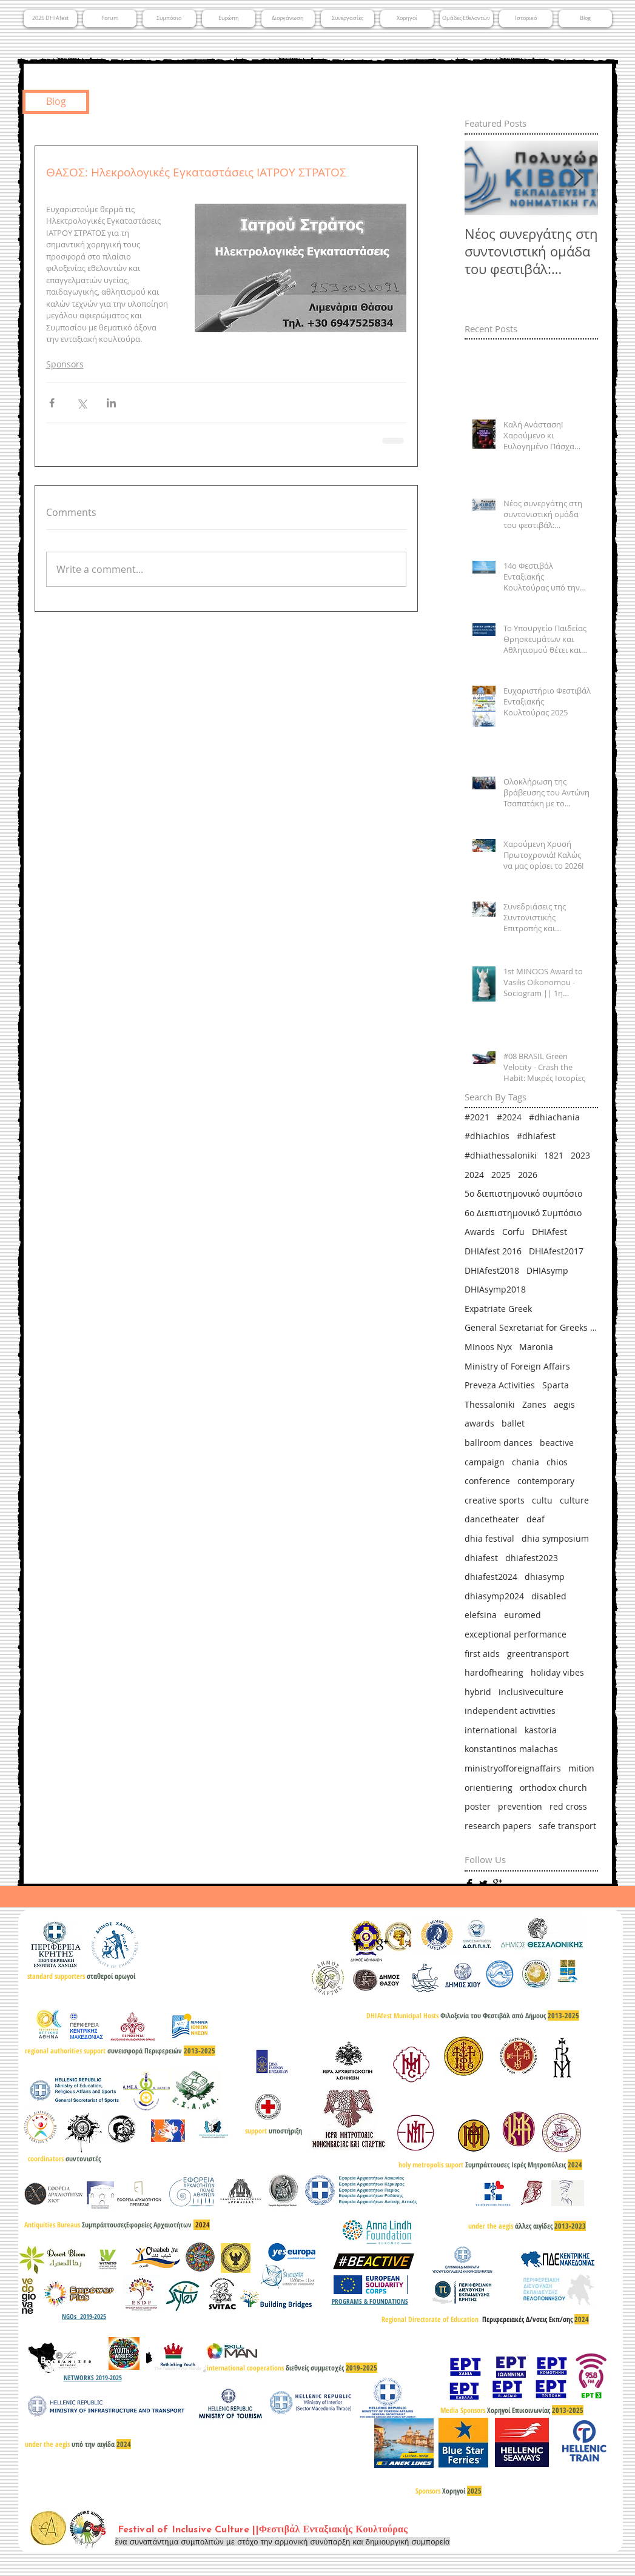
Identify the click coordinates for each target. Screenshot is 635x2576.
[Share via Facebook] (52, 403)
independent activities (510, 1710)
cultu (542, 1500)
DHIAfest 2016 (493, 1251)
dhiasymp (545, 1576)
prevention (520, 1806)
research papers (498, 1826)
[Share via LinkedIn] (111, 403)
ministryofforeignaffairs (513, 1768)
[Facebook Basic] (469, 1884)
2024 (474, 1174)
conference (487, 1481)
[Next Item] (578, 178)
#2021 (477, 1117)
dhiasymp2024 (494, 1596)
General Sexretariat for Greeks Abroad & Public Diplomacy (531, 1327)
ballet (513, 1423)
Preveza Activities (500, 1385)
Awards (480, 1231)
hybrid (478, 1692)
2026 (527, 1174)
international (491, 1730)
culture (574, 1500)
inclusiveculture (531, 1692)
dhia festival (489, 1538)
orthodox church (553, 1787)
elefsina (481, 1615)
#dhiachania (554, 1117)
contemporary (545, 1481)
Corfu (513, 1231)
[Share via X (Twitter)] (81, 403)
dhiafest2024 (491, 1576)
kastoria (541, 1730)
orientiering (488, 1787)
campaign (485, 1462)
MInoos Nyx (488, 1347)
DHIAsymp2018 (495, 1289)
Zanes (534, 1404)
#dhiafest (536, 1136)
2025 (501, 1174)
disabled (548, 1596)
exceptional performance (515, 1634)
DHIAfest (549, 1231)
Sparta (555, 1385)
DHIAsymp (547, 1270)
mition (581, 1768)
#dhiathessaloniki (501, 1155)
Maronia (536, 1347)
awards (479, 1423)
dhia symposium (555, 1538)
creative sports (495, 1500)
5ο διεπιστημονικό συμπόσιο (523, 1193)
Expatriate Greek (498, 1308)
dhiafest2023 (531, 1558)
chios (557, 1462)
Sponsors (65, 364)
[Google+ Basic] (497, 1884)
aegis (564, 1404)
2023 (580, 1155)
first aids (482, 1653)
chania (525, 1462)
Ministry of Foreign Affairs (517, 1366)
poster (478, 1806)
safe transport (567, 1826)
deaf (535, 1519)
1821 (553, 1155)
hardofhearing (494, 1672)
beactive (557, 1442)
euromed (522, 1615)
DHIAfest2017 (556, 1251)
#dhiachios (487, 1136)
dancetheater (492, 1519)
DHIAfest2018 (492, 1270)
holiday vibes (557, 1672)
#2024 (509, 1117)
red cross (568, 1806)
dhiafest (481, 1558)
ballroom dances (499, 1442)
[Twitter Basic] (483, 1884)
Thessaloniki (490, 1404)
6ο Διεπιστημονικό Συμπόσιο (523, 1213)
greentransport (538, 1653)
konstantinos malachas (511, 1749)
